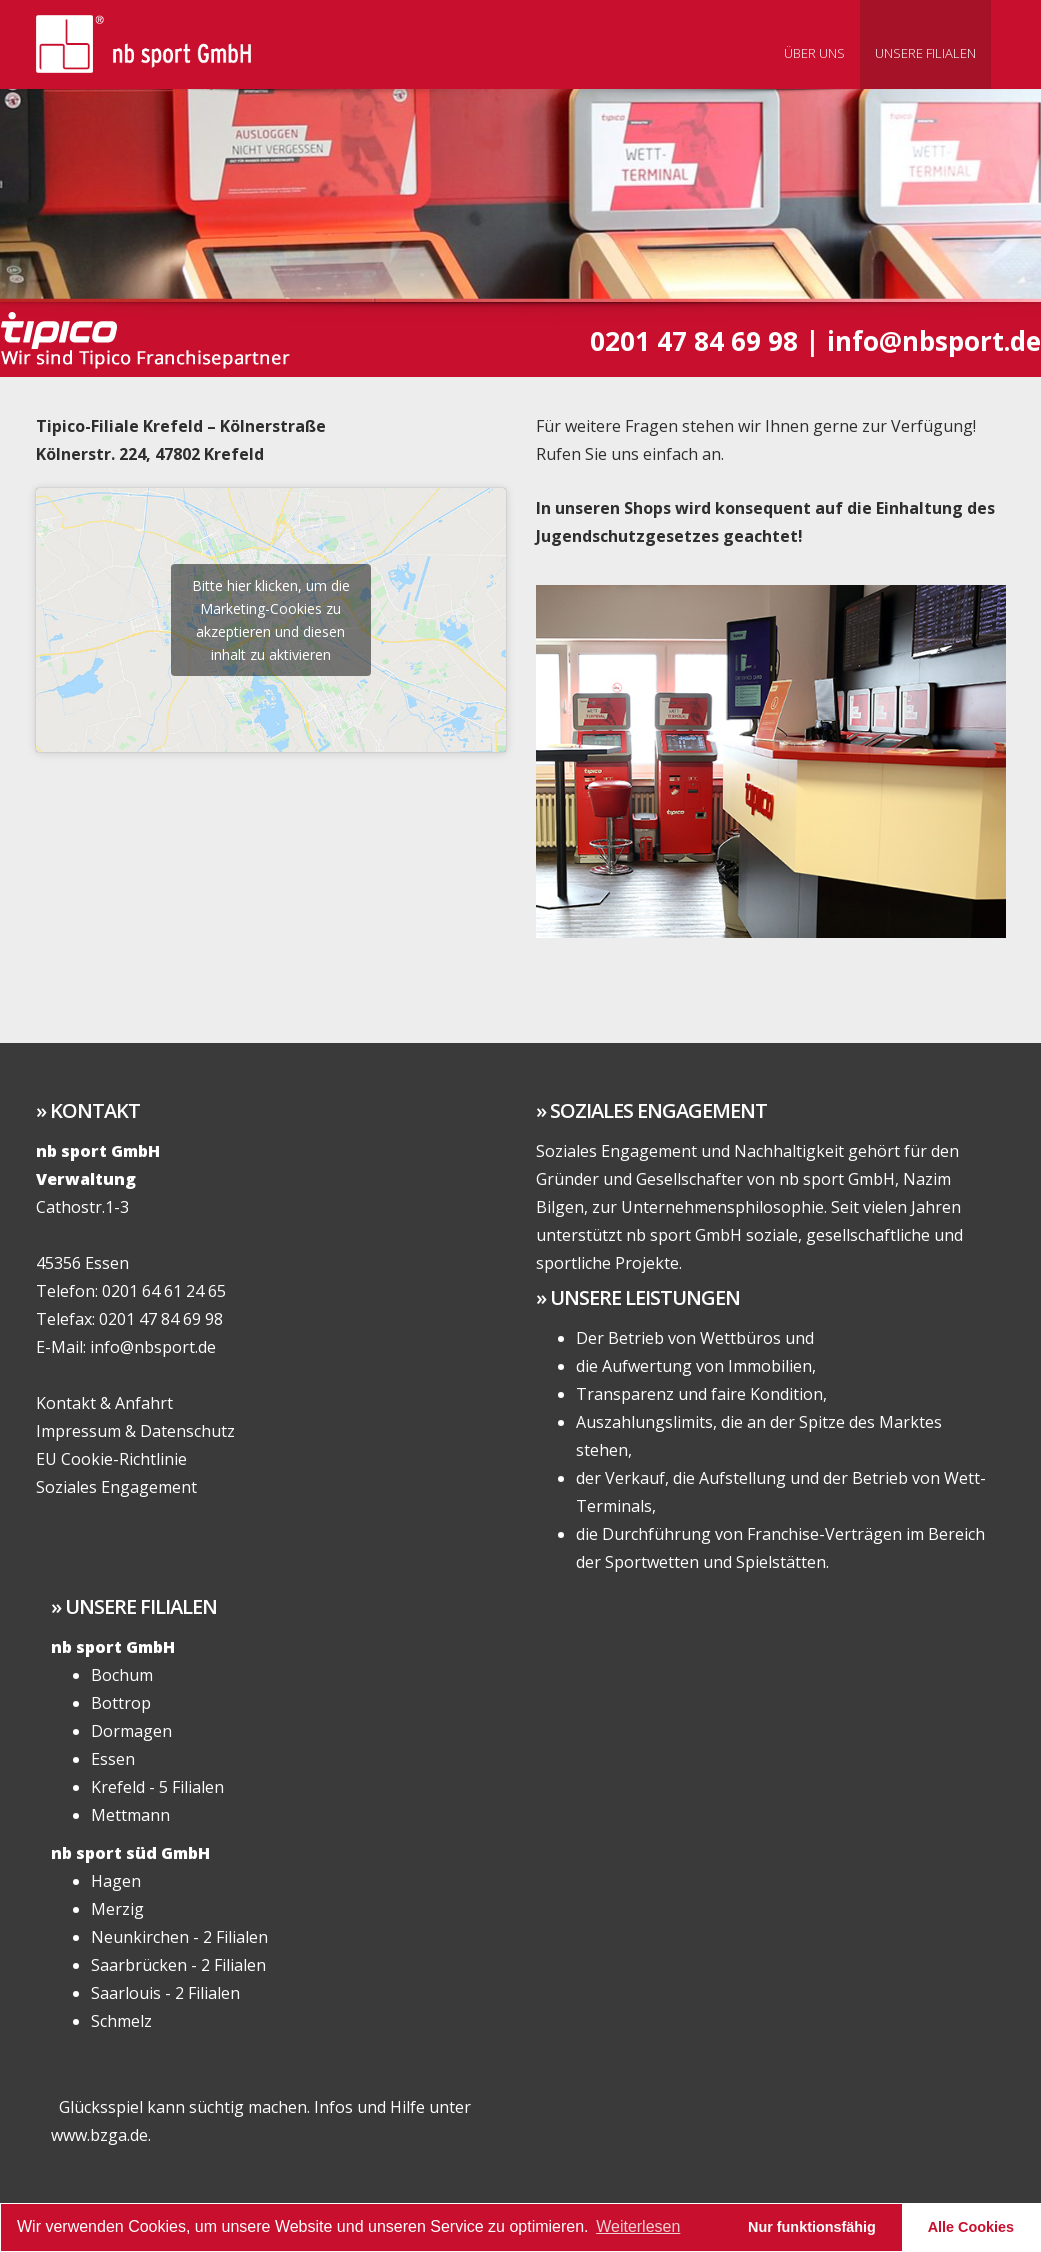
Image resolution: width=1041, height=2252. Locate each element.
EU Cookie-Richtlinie (111, 1459)
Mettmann (130, 1815)
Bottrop (121, 1703)
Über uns (814, 53)
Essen (113, 1759)
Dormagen (131, 1731)
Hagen (116, 1881)
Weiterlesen (638, 2226)
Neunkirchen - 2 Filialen (179, 1937)
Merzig (117, 1909)
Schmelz (121, 2021)
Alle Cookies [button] (971, 2227)
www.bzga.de (99, 2135)
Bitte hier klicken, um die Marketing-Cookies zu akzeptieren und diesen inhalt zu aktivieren (271, 620)
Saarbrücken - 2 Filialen (178, 1965)
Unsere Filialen (925, 53)
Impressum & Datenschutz (135, 1431)
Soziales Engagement (116, 1487)
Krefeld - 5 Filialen (157, 1787)
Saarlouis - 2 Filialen (165, 1993)
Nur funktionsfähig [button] (812, 2227)
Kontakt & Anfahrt (104, 1403)
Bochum (122, 1675)
